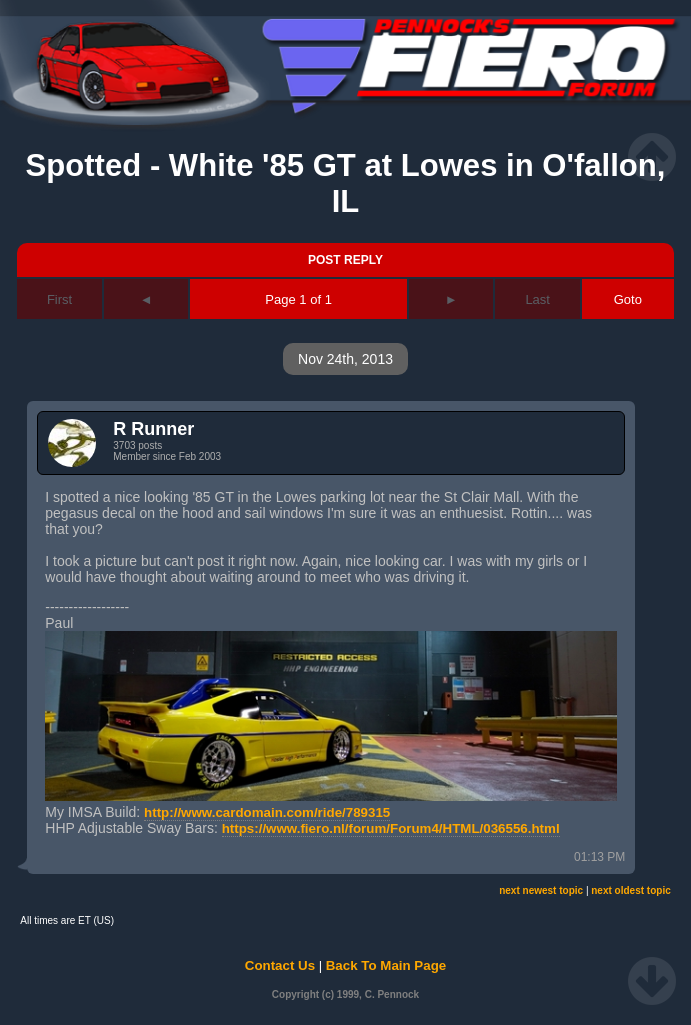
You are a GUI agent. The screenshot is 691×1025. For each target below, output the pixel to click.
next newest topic (541, 890)
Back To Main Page (386, 965)
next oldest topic (630, 890)
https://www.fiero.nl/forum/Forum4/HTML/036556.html (391, 828)
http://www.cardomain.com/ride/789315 (267, 812)
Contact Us (280, 965)
